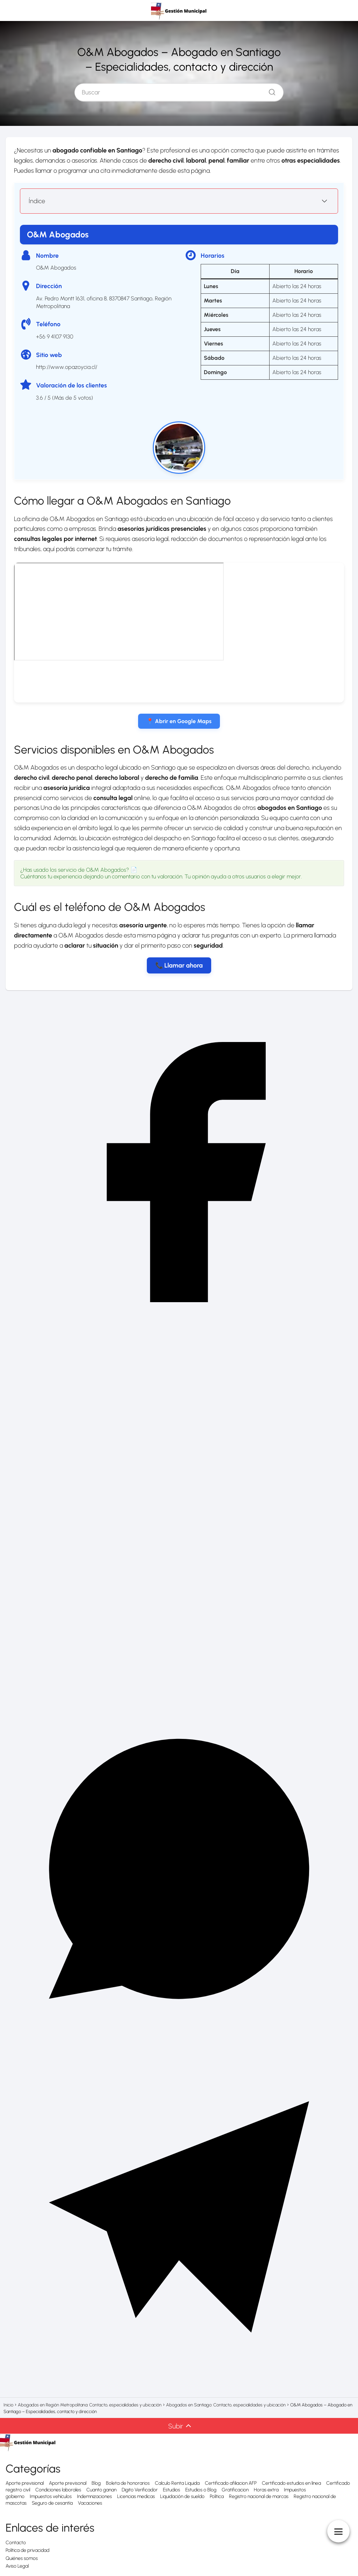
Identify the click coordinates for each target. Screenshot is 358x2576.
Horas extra (266, 2490)
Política (217, 2496)
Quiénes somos (22, 2558)
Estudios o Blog (200, 2490)
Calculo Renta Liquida (177, 2483)
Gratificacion (235, 2490)
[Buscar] (270, 91)
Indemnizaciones (94, 2496)
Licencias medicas (136, 2496)
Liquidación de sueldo (182, 2496)
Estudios (171, 2490)
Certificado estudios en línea (291, 2483)
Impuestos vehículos (51, 2496)
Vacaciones (90, 2503)
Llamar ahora (183, 965)
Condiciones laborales (58, 2490)
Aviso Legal (17, 2566)
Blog (96, 2483)
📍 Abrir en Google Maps (179, 721)
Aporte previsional (25, 2483)
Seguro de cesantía (52, 2503)
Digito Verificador (140, 2490)
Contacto (16, 2543)
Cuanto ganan (101, 2490)
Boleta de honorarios (128, 2483)
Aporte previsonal (67, 2483)
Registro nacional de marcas (258, 2496)
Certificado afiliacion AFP (231, 2483)
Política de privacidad (27, 2550)
